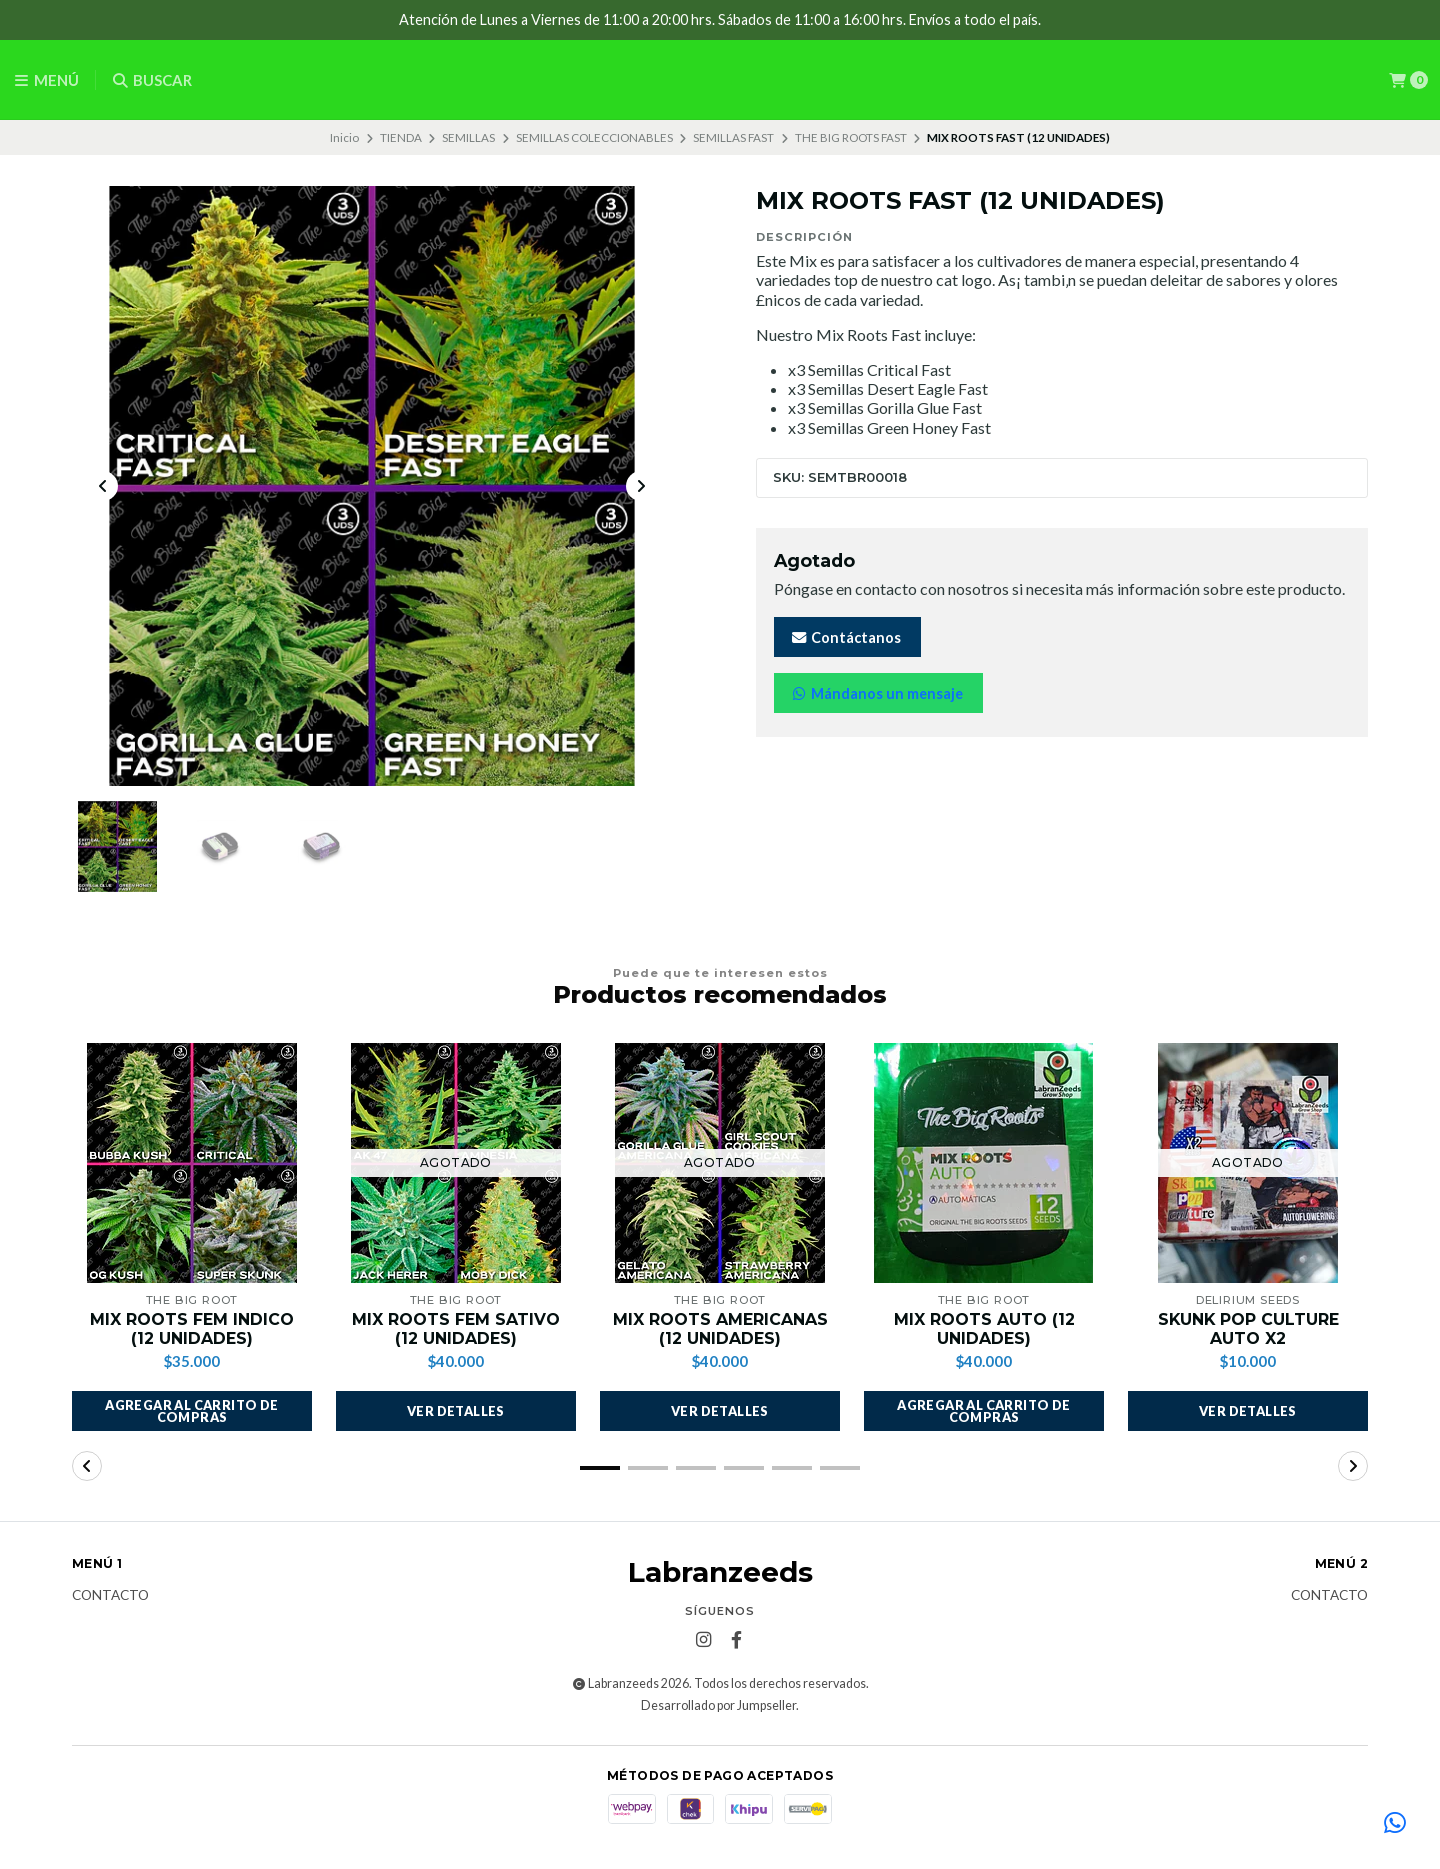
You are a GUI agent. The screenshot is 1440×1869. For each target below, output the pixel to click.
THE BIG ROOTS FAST (851, 137)
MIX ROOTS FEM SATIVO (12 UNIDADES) (456, 1330)
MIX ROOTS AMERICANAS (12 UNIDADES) (720, 1330)
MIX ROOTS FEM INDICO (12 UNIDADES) (192, 1330)
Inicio (344, 137)
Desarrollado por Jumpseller (718, 1706)
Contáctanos (845, 637)
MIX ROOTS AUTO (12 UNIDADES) (984, 1330)
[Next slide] (641, 487)
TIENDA (401, 137)
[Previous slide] (103, 487)
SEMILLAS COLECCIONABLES (594, 137)
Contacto (110, 1597)
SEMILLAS (468, 137)
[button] (192, 1412)
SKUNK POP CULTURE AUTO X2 (1248, 1330)
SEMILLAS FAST (733, 137)
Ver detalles (456, 1412)
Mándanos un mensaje (876, 693)
